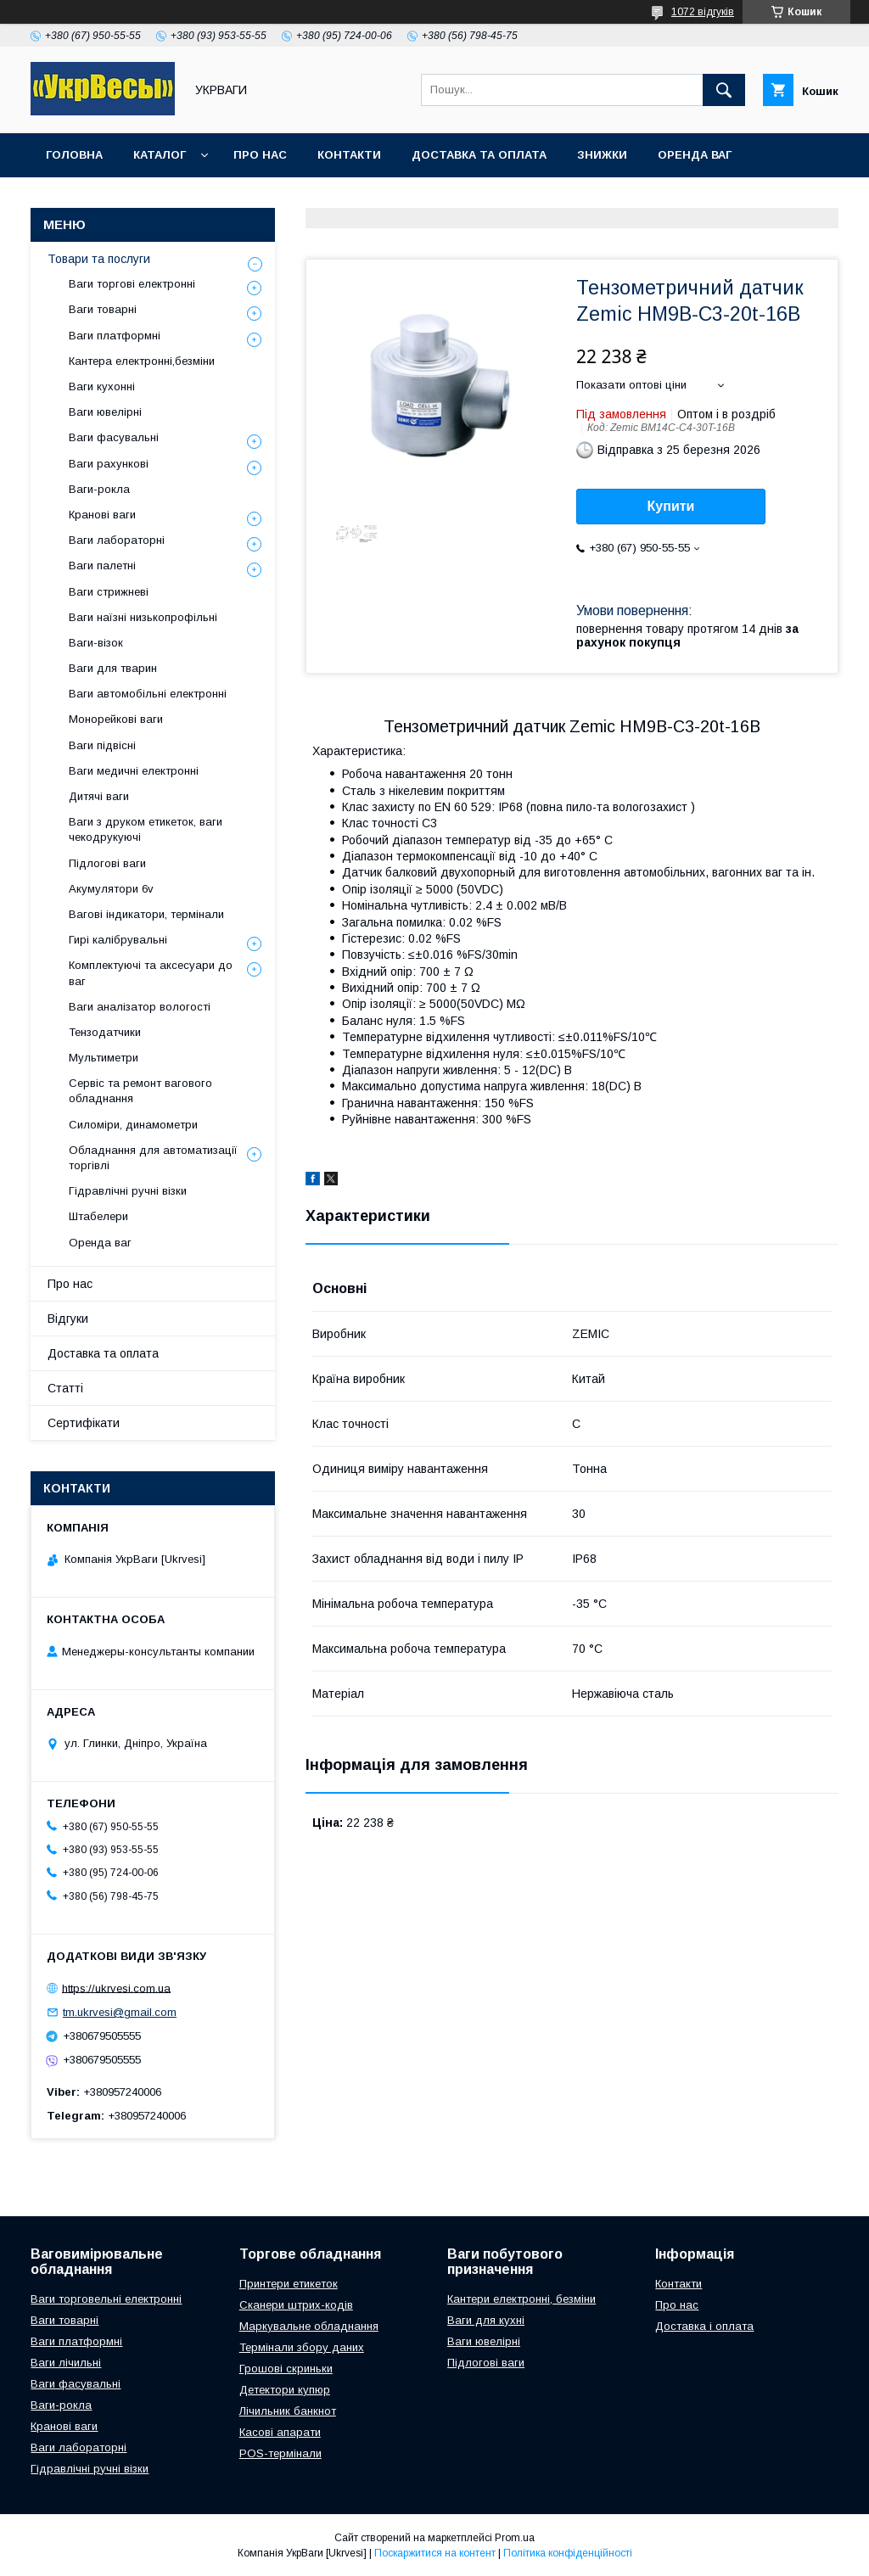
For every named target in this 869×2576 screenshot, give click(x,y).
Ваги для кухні (485, 2320)
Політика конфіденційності (567, 2553)
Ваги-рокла (99, 489)
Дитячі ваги (99, 796)
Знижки (602, 154)
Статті (65, 1388)
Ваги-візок (96, 642)
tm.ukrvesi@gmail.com (120, 2012)
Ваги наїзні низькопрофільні (143, 617)
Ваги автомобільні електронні (148, 693)
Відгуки (68, 1318)
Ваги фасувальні (114, 437)
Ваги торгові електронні (132, 283)
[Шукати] (724, 90)
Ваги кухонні (102, 386)
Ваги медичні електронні (134, 770)
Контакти (349, 154)
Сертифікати (84, 1423)
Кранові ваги (102, 514)
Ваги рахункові (109, 463)
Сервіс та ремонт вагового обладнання (140, 1091)
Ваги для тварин (113, 668)
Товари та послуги (99, 259)
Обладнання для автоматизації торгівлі (153, 1158)
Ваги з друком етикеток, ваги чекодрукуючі (145, 829)
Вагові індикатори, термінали (146, 914)
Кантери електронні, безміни (521, 2299)
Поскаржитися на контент (435, 2553)
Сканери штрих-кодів (296, 2305)
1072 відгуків (702, 12)
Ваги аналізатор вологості (139, 1006)
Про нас (260, 154)
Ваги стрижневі (109, 591)
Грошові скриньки (286, 2368)
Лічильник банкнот (287, 2411)
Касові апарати (280, 2432)
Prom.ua (515, 2538)
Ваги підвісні (102, 745)
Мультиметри (103, 1057)
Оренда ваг (695, 154)
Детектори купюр (284, 2389)
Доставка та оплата (479, 154)
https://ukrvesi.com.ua (116, 1987)
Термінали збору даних (301, 2347)
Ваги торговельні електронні (106, 2299)
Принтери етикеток (288, 2283)
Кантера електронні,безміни (142, 361)
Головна (74, 154)
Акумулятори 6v (111, 888)
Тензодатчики (105, 1032)
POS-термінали (280, 2453)
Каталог (159, 154)
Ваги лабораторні (117, 540)
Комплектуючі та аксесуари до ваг (151, 973)
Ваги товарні (103, 309)
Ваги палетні (102, 565)
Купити (671, 506)
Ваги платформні (114, 335)
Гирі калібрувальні (118, 939)
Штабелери (98, 1216)
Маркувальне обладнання (308, 2326)
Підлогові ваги (107, 863)
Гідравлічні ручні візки (128, 1190)
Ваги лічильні (66, 2362)
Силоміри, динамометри (133, 1124)
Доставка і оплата (704, 2326)
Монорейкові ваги (116, 719)
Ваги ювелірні (105, 412)
